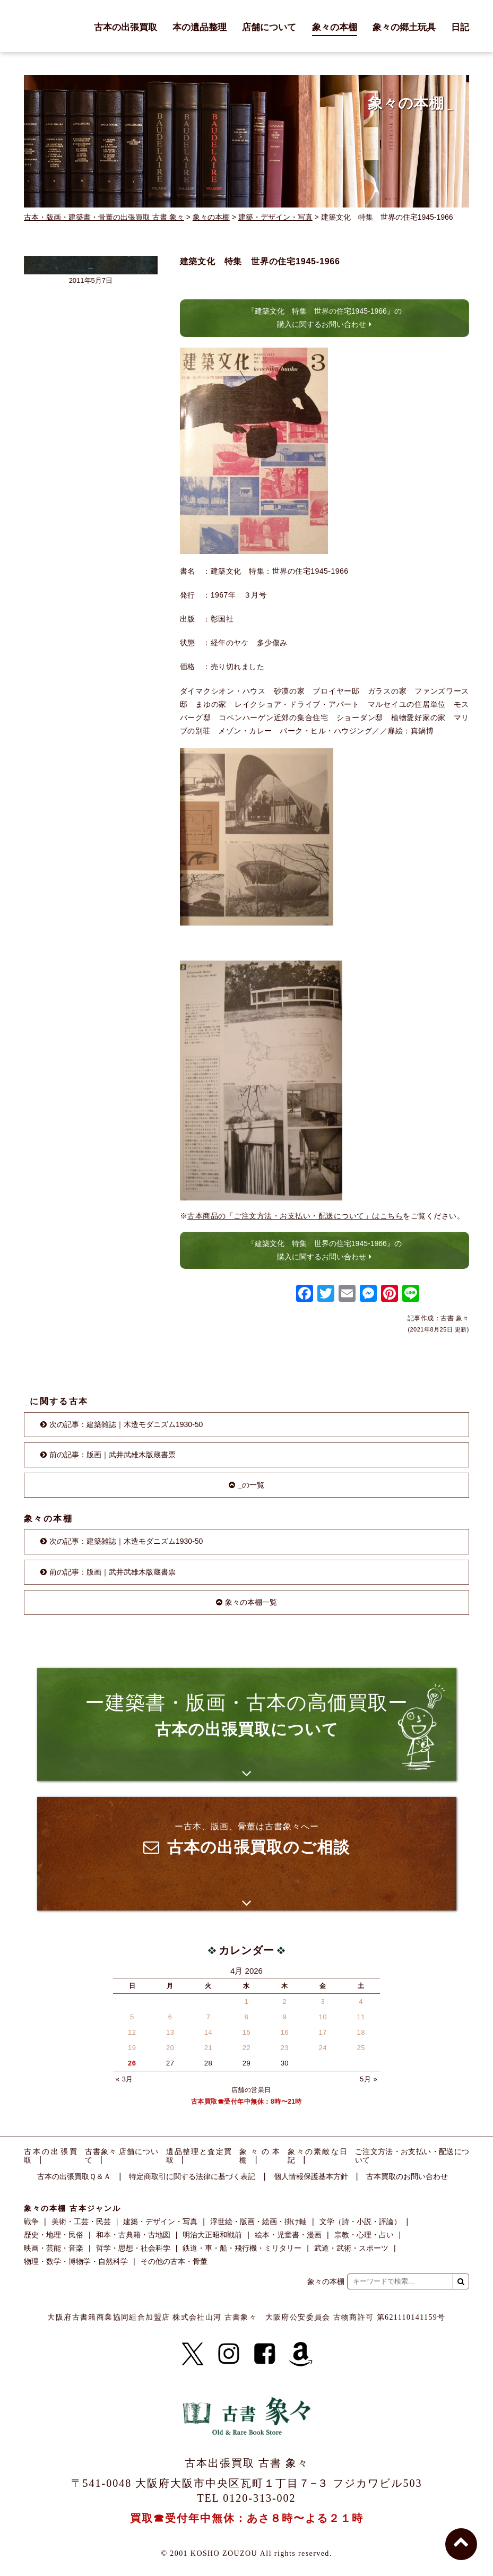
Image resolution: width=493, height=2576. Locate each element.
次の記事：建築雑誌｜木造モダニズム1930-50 (126, 1424)
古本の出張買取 (125, 27)
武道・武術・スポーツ (351, 2248)
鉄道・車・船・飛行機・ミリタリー (242, 2248)
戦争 (31, 2221)
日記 (460, 27)
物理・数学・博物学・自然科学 (76, 2261)
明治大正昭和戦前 (212, 2235)
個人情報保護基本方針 (311, 2177)
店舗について (269, 27)
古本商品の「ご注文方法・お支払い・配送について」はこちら (295, 1216)
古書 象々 (48, 26)
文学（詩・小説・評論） (360, 2221)
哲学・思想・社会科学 (133, 2248)
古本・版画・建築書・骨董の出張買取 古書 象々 (104, 217)
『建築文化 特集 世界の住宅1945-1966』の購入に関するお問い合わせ (324, 318)
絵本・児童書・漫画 (288, 2235)
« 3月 (124, 2079)
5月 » (368, 2079)
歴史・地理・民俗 (53, 2235)
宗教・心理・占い (364, 2235)
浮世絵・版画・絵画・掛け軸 (258, 2221)
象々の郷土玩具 (404, 27)
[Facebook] (265, 2354)
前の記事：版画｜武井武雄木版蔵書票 (112, 1454)
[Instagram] (229, 2354)
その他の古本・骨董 (174, 2261)
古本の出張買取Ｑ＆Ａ (74, 2177)
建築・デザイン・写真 (275, 217)
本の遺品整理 (199, 27)
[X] (192, 2354)
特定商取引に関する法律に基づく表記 (192, 2177)
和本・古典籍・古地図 (133, 2235)
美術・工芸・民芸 (81, 2221)
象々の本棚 (334, 27)
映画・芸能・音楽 (53, 2248)
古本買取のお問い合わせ (407, 2177)
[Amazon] (301, 2354)
